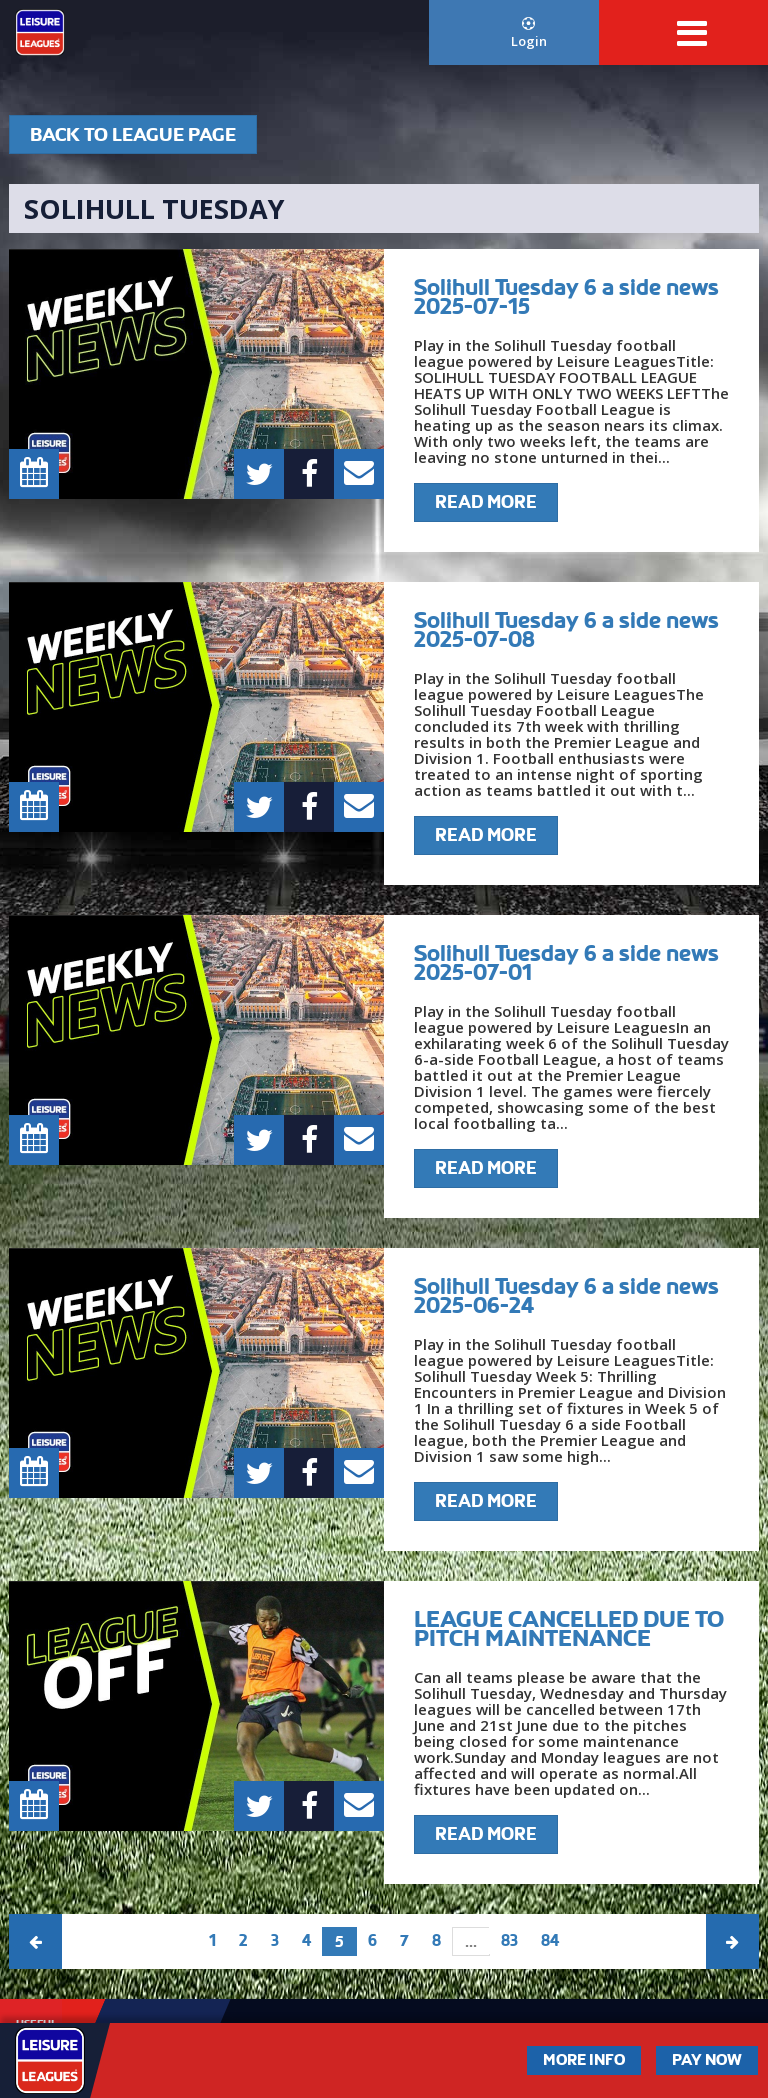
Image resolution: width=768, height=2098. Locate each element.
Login (528, 33)
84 (550, 1940)
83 (509, 1940)
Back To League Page (133, 134)
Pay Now (707, 2060)
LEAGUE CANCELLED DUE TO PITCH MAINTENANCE (569, 1628)
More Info (584, 2060)
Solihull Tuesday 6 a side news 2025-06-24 (566, 1295)
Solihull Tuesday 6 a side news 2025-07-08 (566, 629)
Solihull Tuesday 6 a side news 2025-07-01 (566, 962)
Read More (486, 502)
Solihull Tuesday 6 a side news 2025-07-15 (566, 296)
